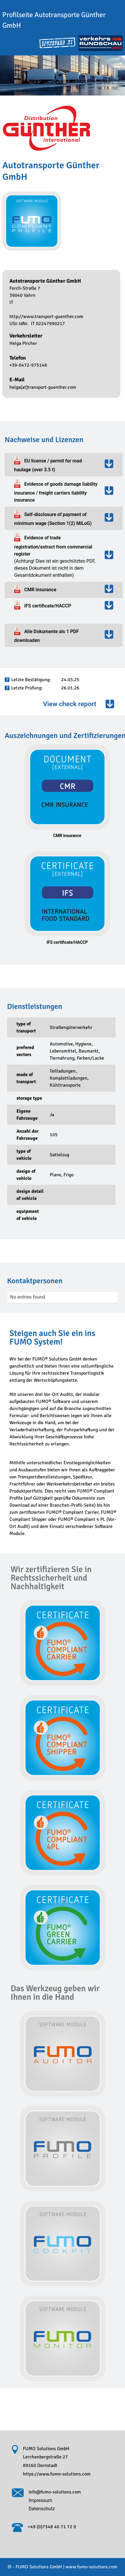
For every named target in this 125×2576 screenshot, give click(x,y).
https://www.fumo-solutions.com (57, 2474)
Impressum (40, 2500)
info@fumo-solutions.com (55, 2492)
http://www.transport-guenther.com (46, 316)
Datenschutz (42, 2508)
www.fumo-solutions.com (91, 2567)
